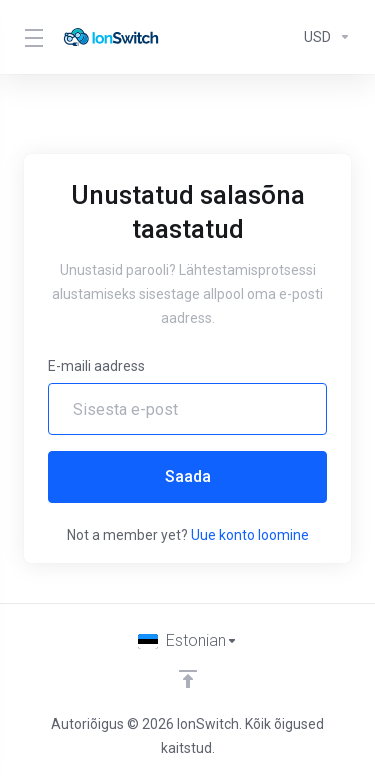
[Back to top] (188, 679)
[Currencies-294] (323, 37)
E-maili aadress (96, 366)
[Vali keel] (188, 641)
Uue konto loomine (250, 535)
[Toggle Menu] (31, 37)
